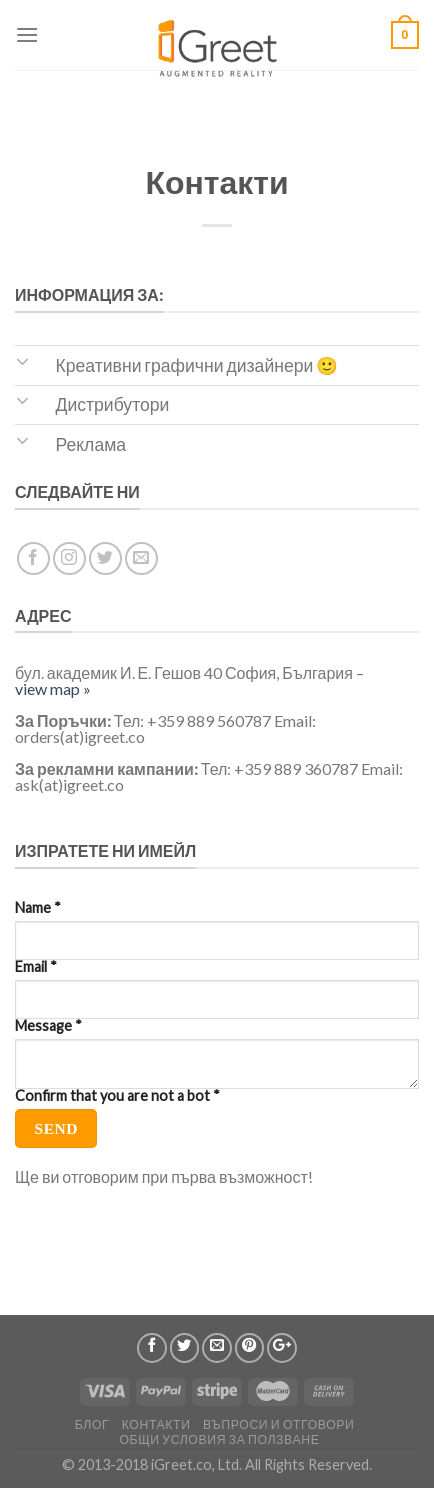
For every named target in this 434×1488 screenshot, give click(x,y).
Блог (92, 1424)
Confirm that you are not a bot (117, 1096)
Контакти (156, 1424)
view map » (53, 688)
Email (36, 967)
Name (38, 908)
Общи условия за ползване (219, 1439)
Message (48, 1026)
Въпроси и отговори (278, 1424)
